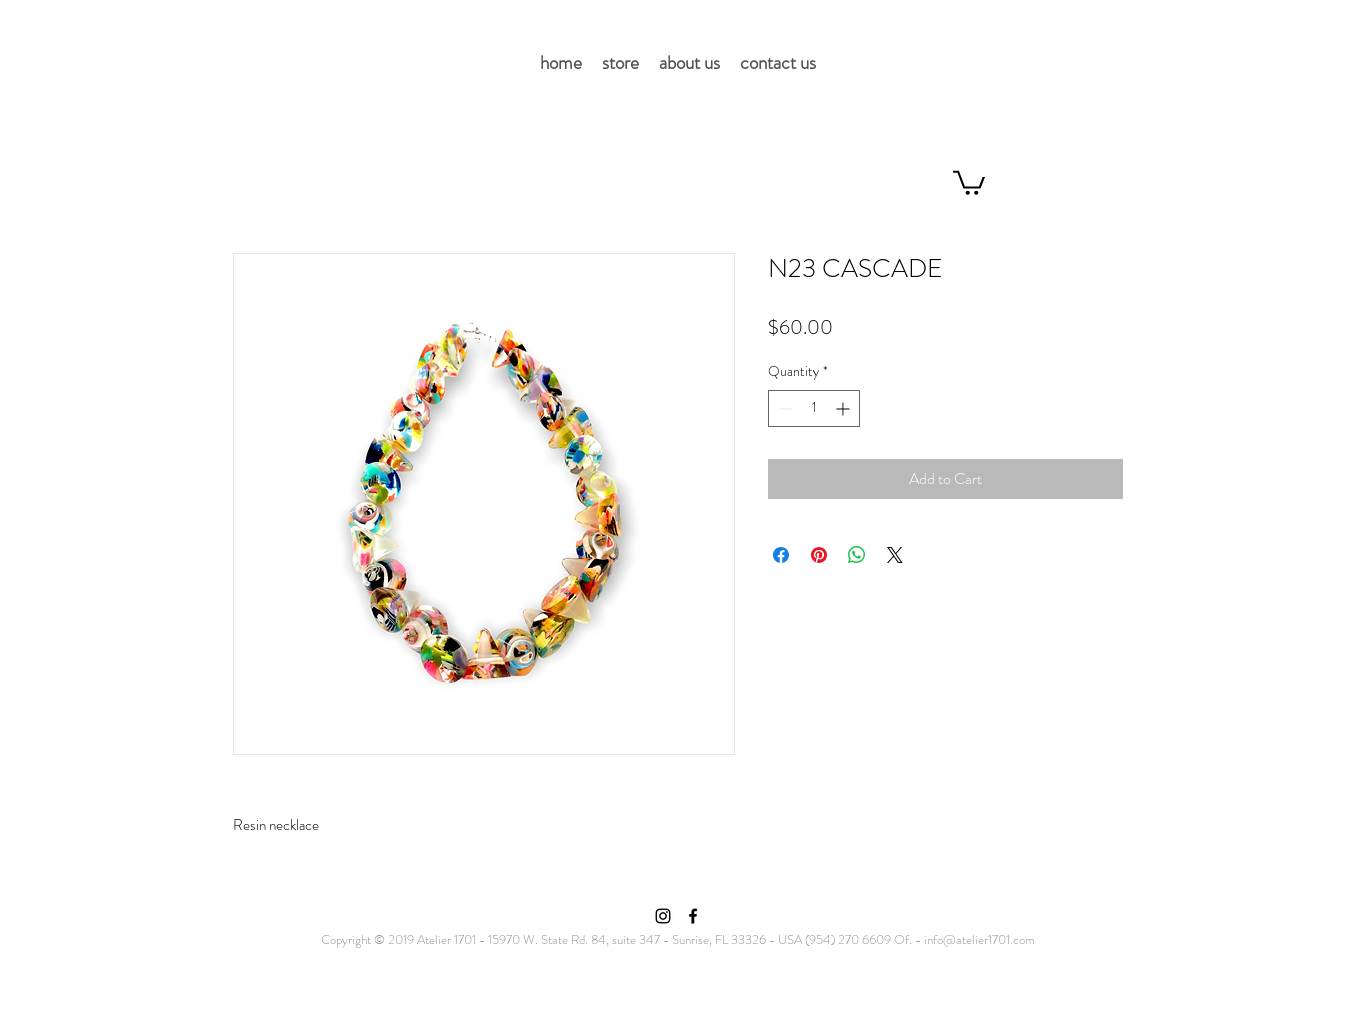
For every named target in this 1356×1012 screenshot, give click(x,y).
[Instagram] (663, 916)
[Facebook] (693, 916)
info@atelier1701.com (979, 939)
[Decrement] (783, 408)
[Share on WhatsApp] (857, 555)
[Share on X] (895, 555)
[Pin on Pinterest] (819, 555)
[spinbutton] (814, 408)
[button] (969, 181)
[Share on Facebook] (781, 555)
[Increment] (844, 408)
